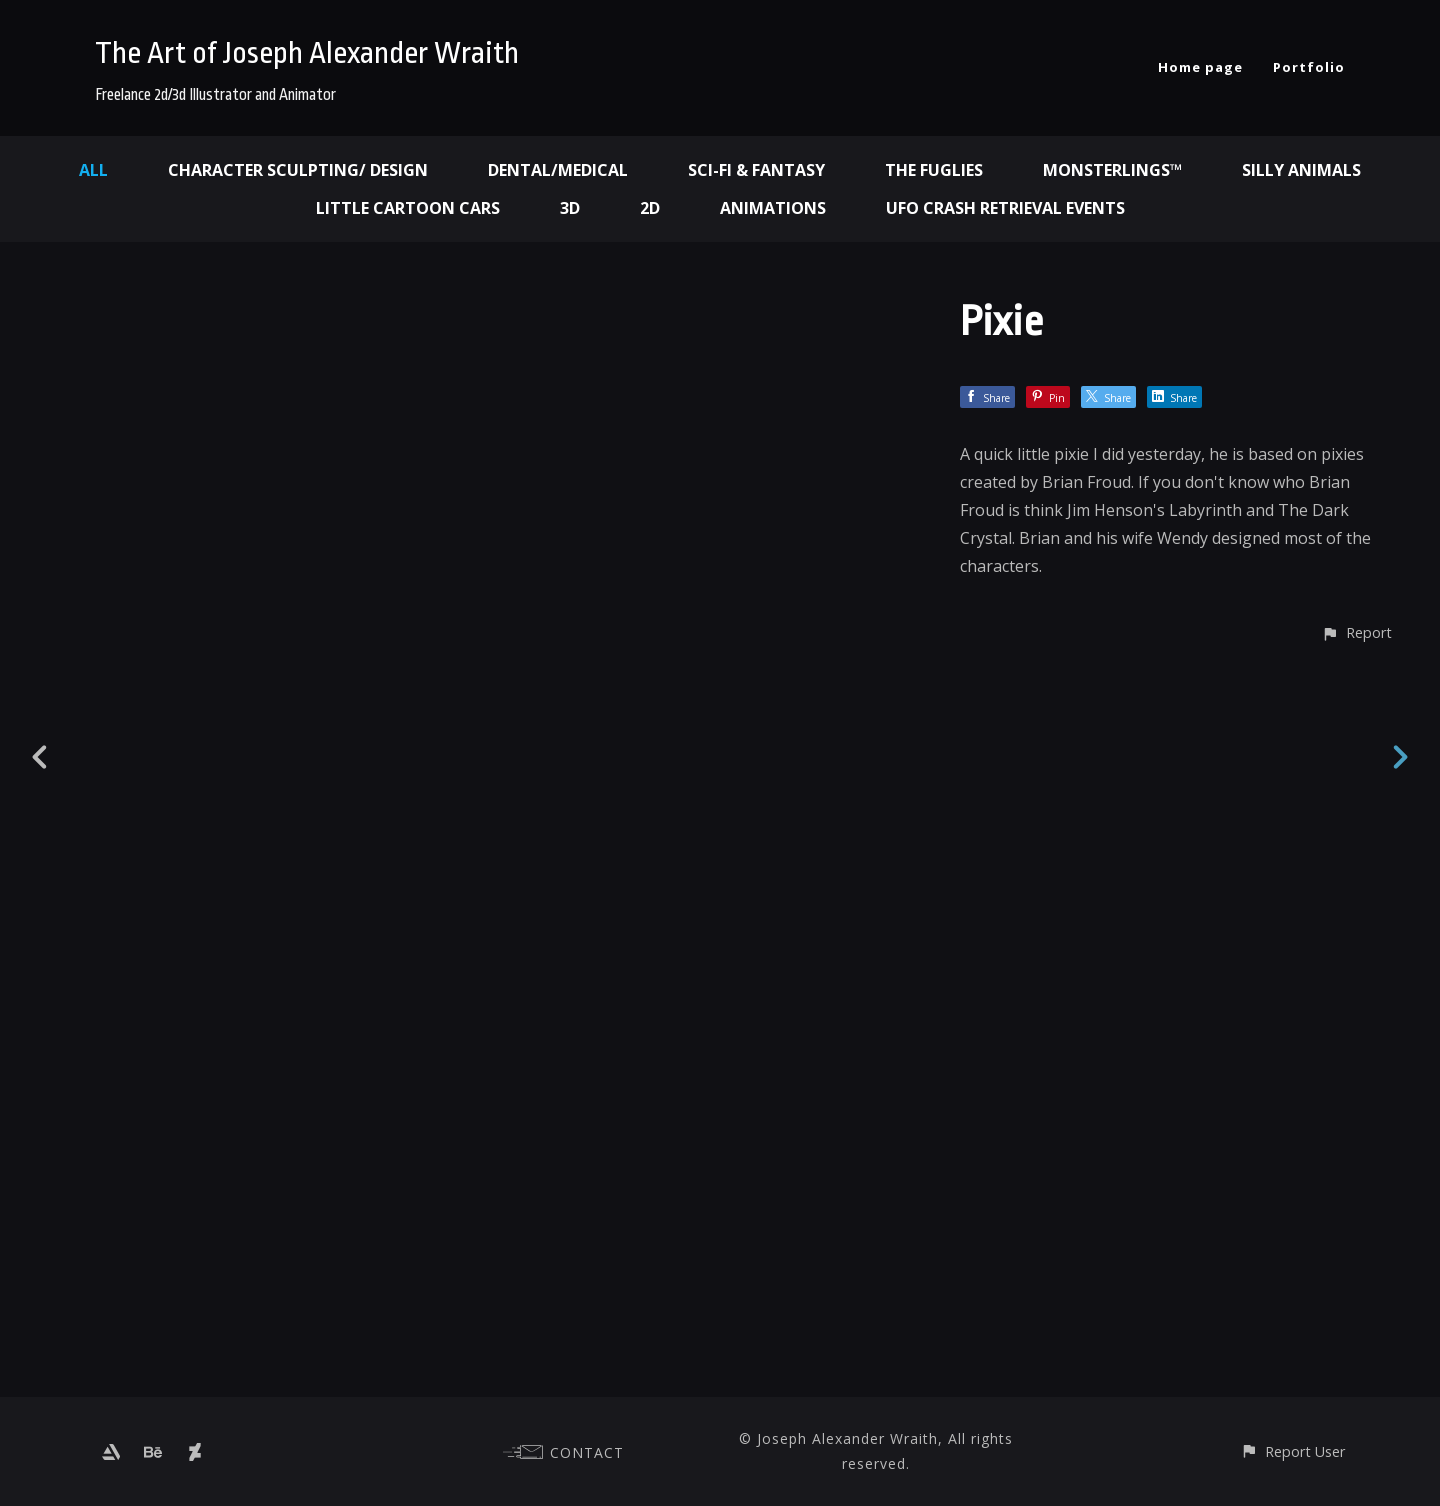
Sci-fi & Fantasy (756, 170)
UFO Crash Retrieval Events (1005, 208)
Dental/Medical (558, 170)
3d (570, 208)
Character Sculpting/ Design (298, 170)
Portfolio (1309, 67)
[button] (1356, 1360)
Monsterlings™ (1112, 170)
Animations (773, 208)
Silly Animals (1301, 170)
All (93, 170)
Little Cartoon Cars (408, 208)
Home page (1200, 67)
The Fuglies (934, 170)
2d (650, 208)
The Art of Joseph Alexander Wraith (307, 53)
